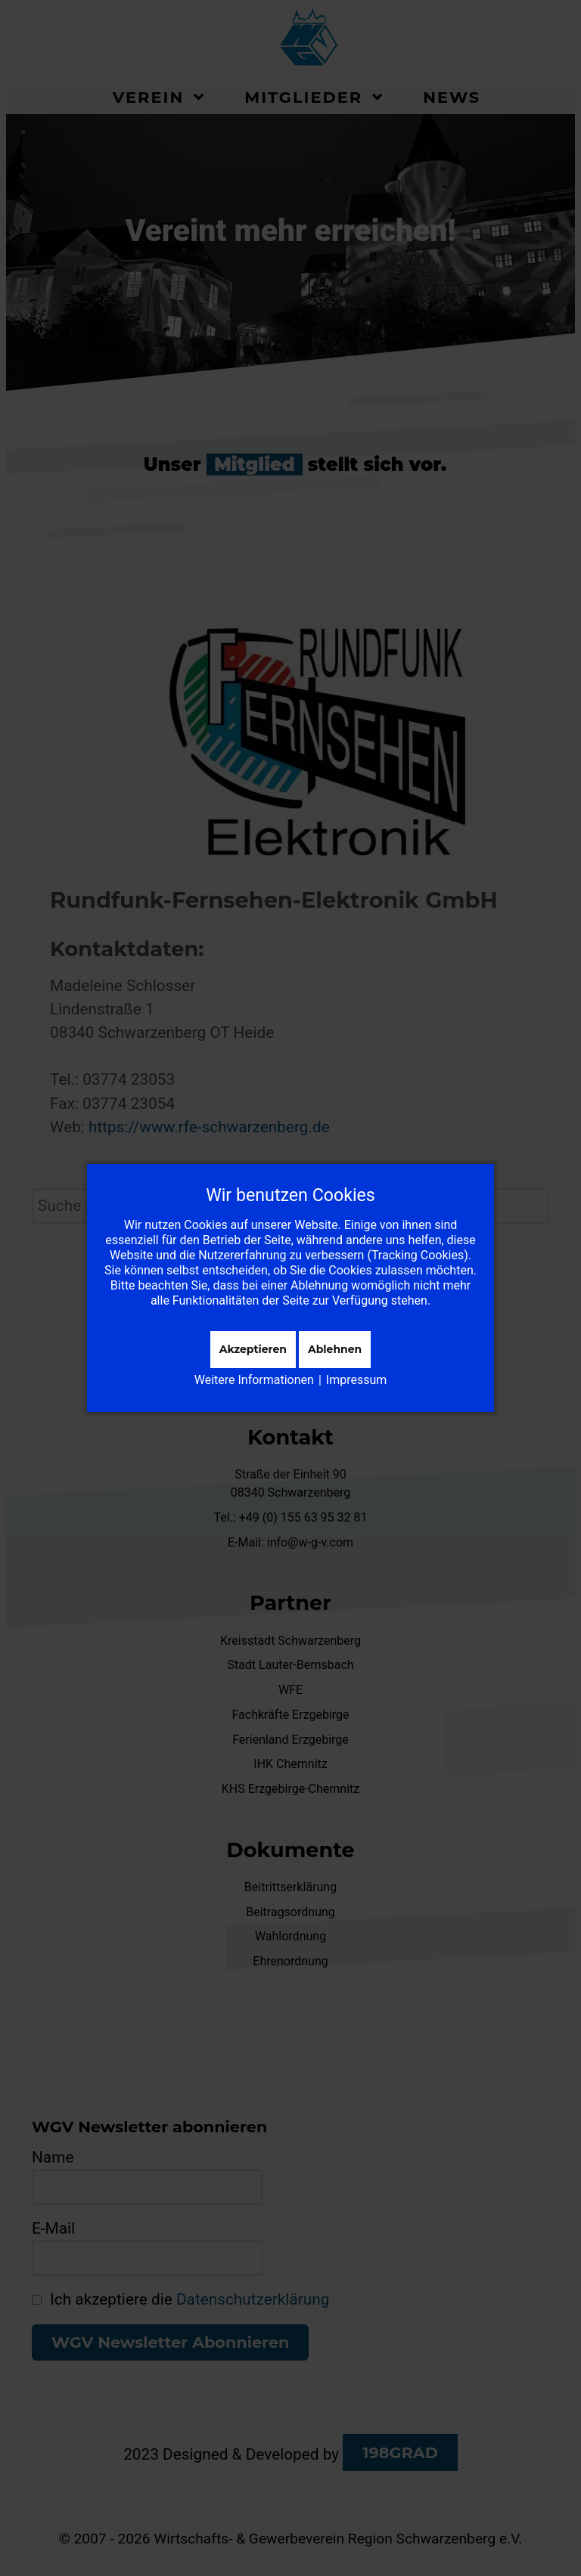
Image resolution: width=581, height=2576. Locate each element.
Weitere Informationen (254, 1380)
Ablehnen (335, 1349)
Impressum (356, 1380)
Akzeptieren (253, 1349)
